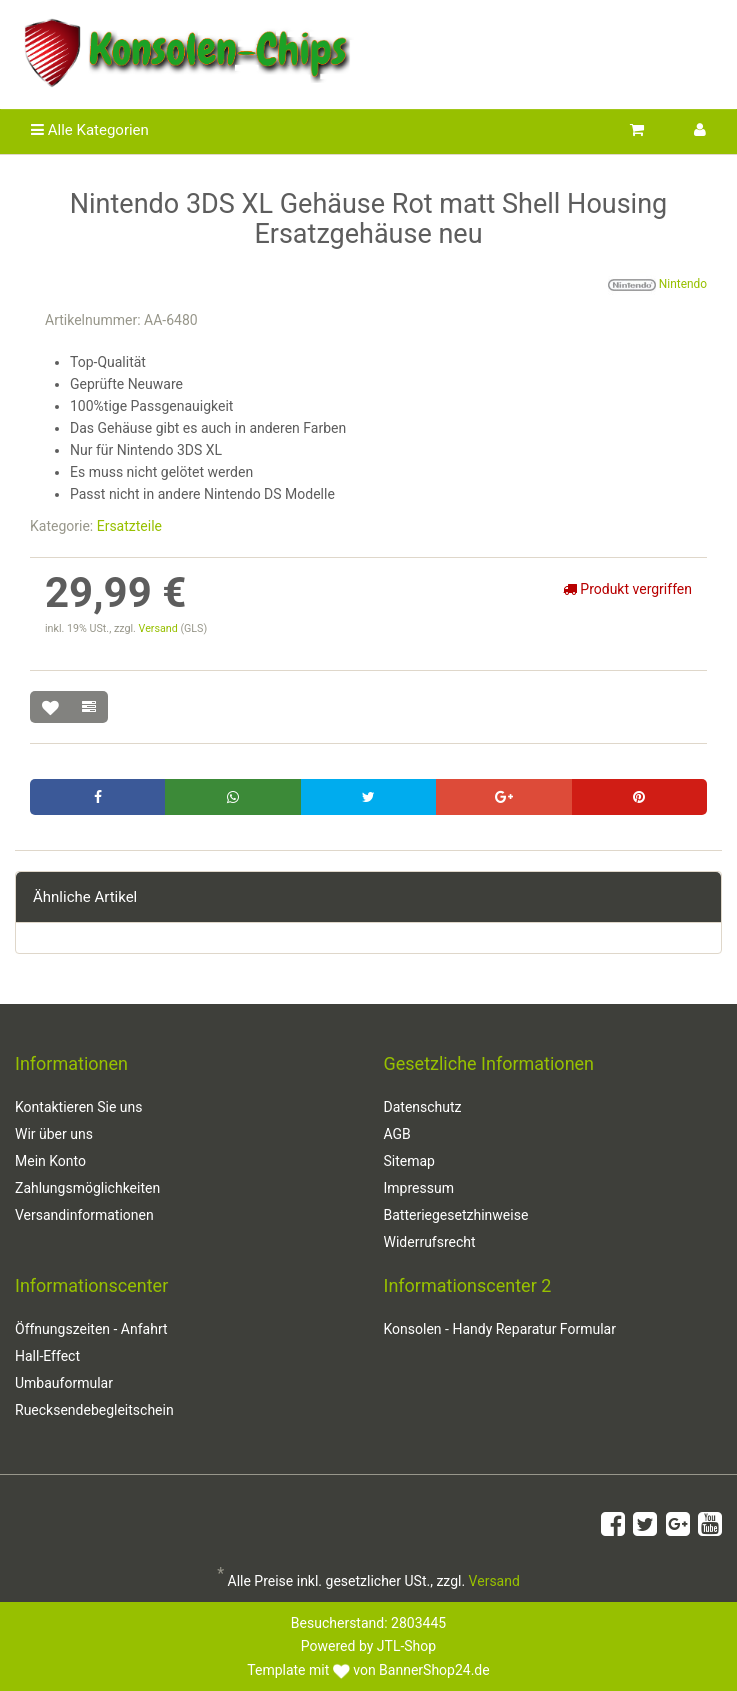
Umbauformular (64, 1383)
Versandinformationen (84, 1215)
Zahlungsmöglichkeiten (87, 1188)
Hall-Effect (47, 1356)
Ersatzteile (129, 526)
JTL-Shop (406, 1646)
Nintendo (657, 285)
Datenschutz (423, 1107)
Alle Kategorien (90, 130)
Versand (160, 628)
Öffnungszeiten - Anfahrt (91, 1329)
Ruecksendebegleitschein (94, 1410)
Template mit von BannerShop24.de (368, 1670)
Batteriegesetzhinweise (456, 1215)
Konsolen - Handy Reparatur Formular (500, 1329)
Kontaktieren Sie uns (79, 1107)
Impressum (419, 1188)
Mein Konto (50, 1161)
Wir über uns (54, 1134)
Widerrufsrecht (430, 1242)
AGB (397, 1134)
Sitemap (409, 1161)
